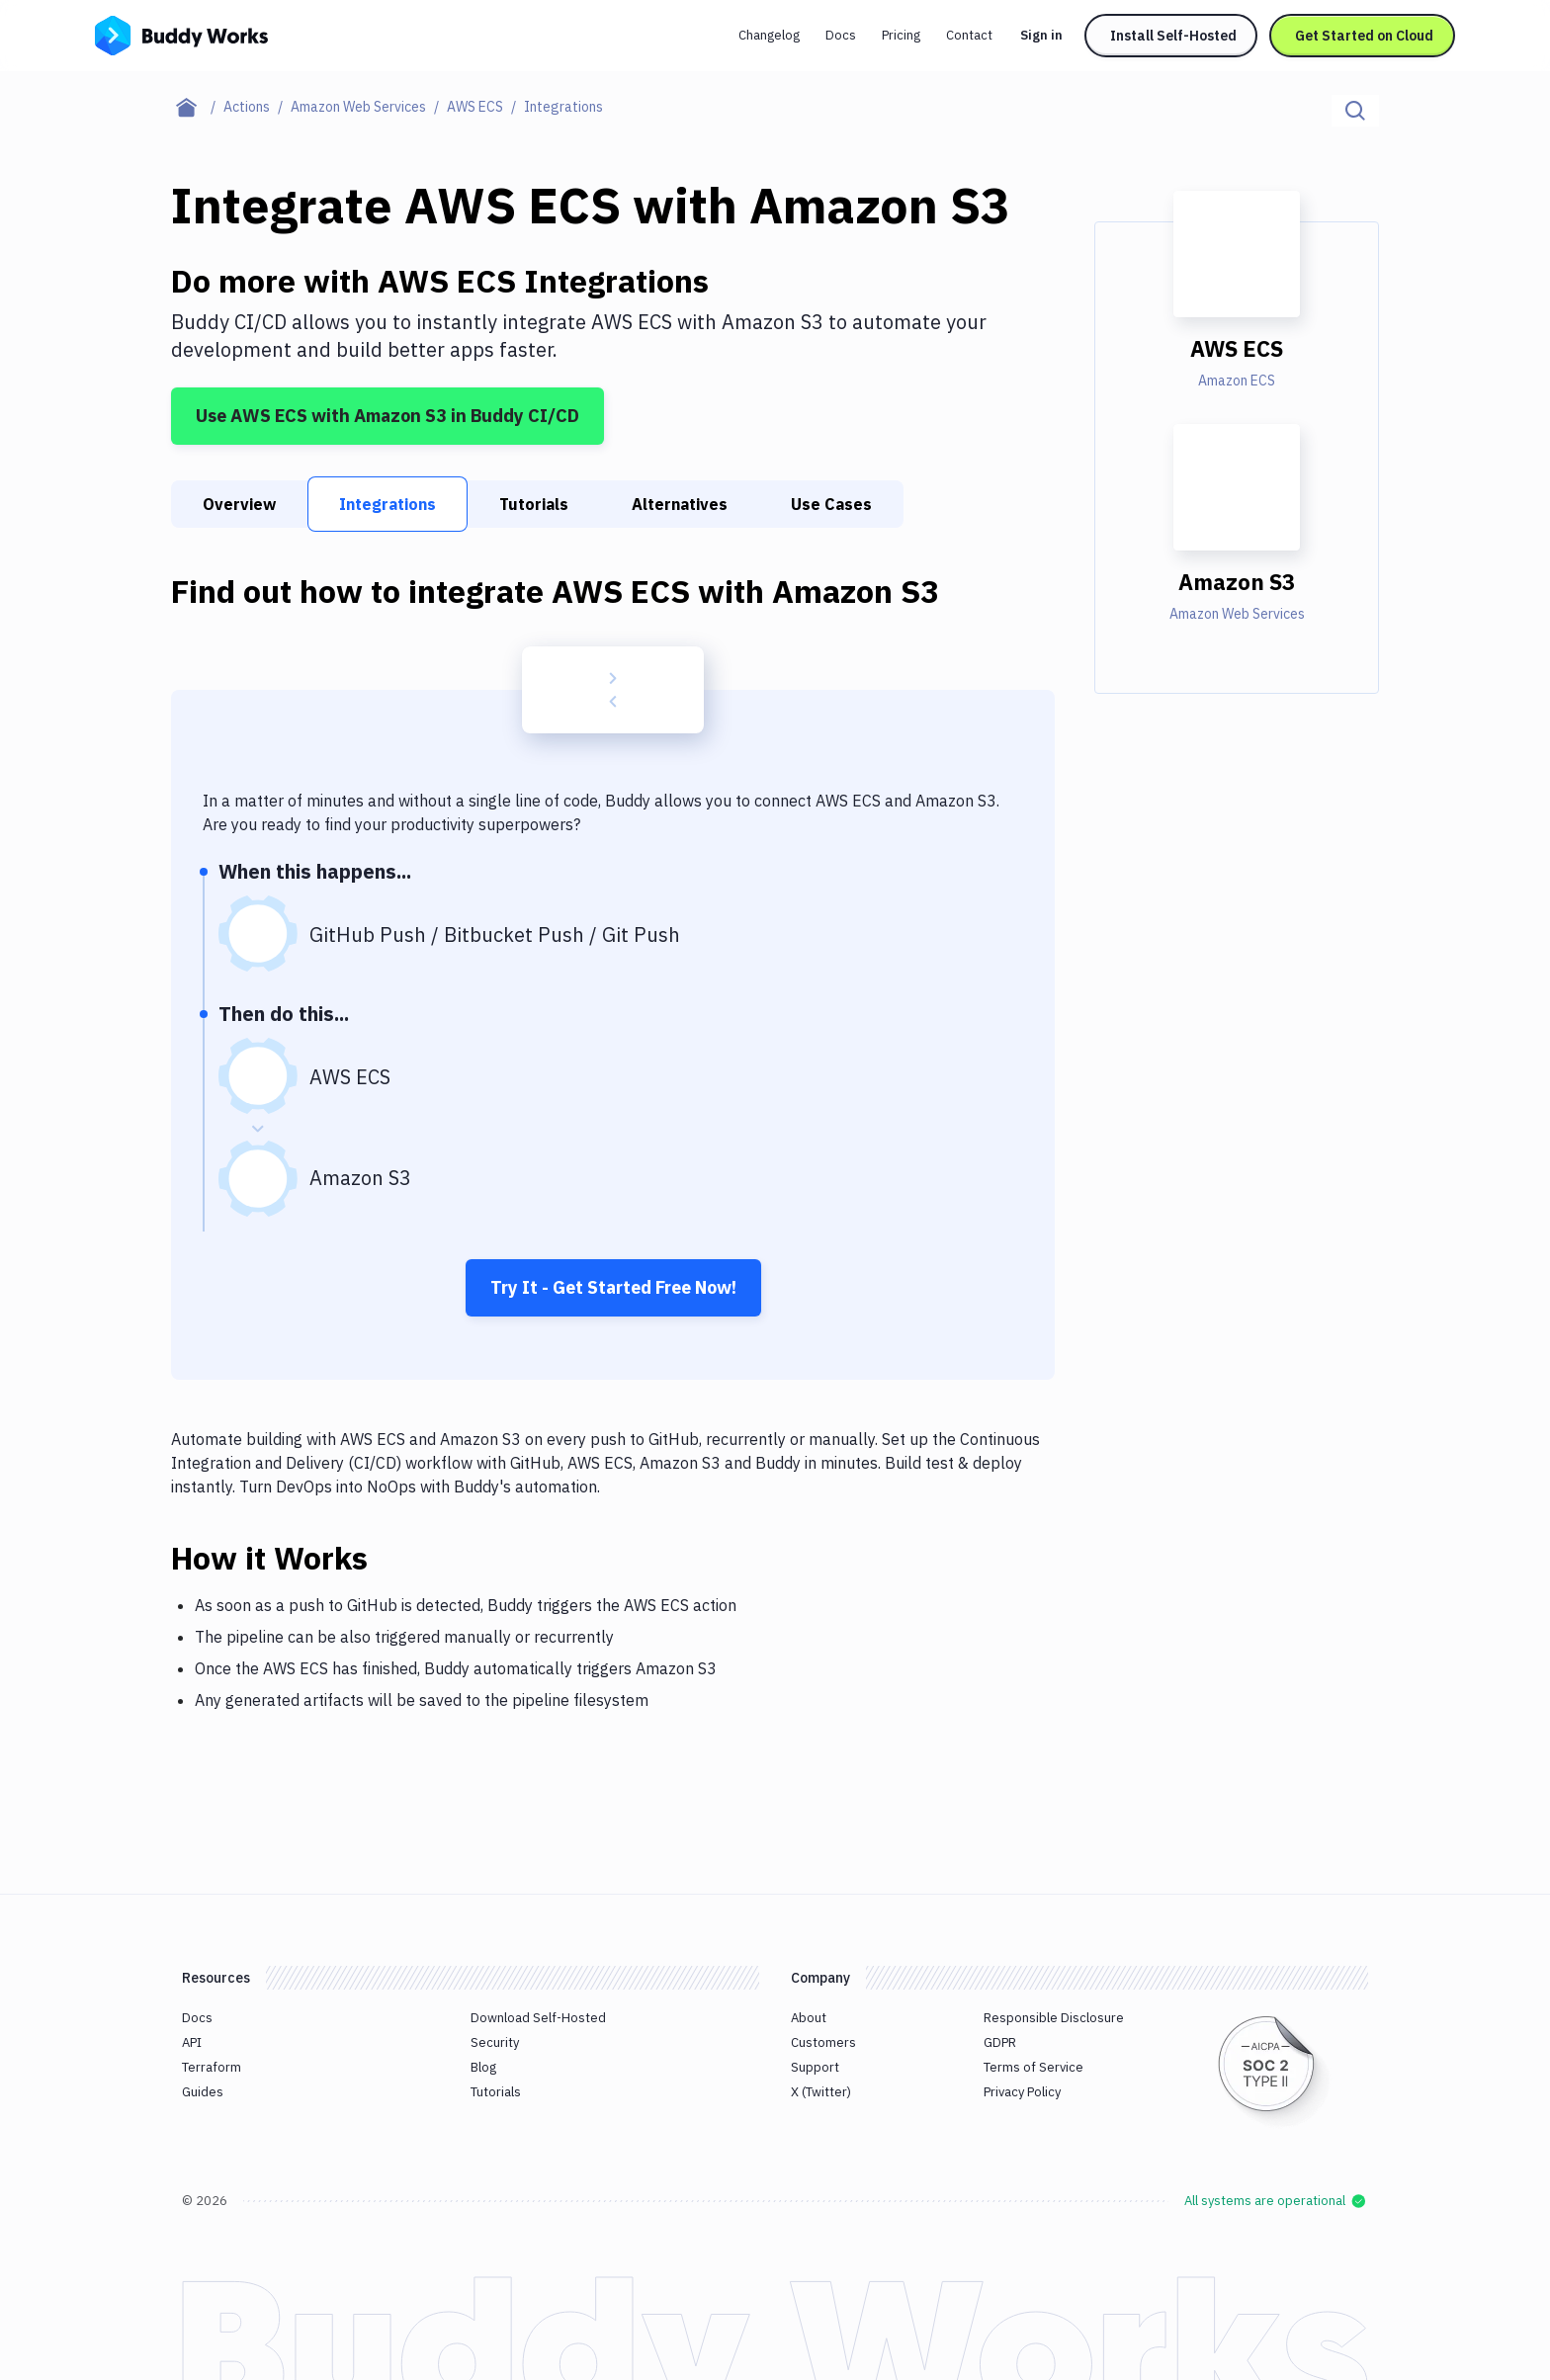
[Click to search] (1355, 111)
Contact (969, 35)
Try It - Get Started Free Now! (613, 1287)
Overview (239, 504)
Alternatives (680, 504)
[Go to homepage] (181, 33)
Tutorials (533, 504)
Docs (840, 35)
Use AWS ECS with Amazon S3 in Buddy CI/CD (387, 415)
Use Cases (831, 504)
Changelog (769, 35)
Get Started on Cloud (1364, 35)
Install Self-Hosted (1173, 35)
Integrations (387, 504)
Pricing (901, 35)
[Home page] (197, 107)
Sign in (1041, 35)
